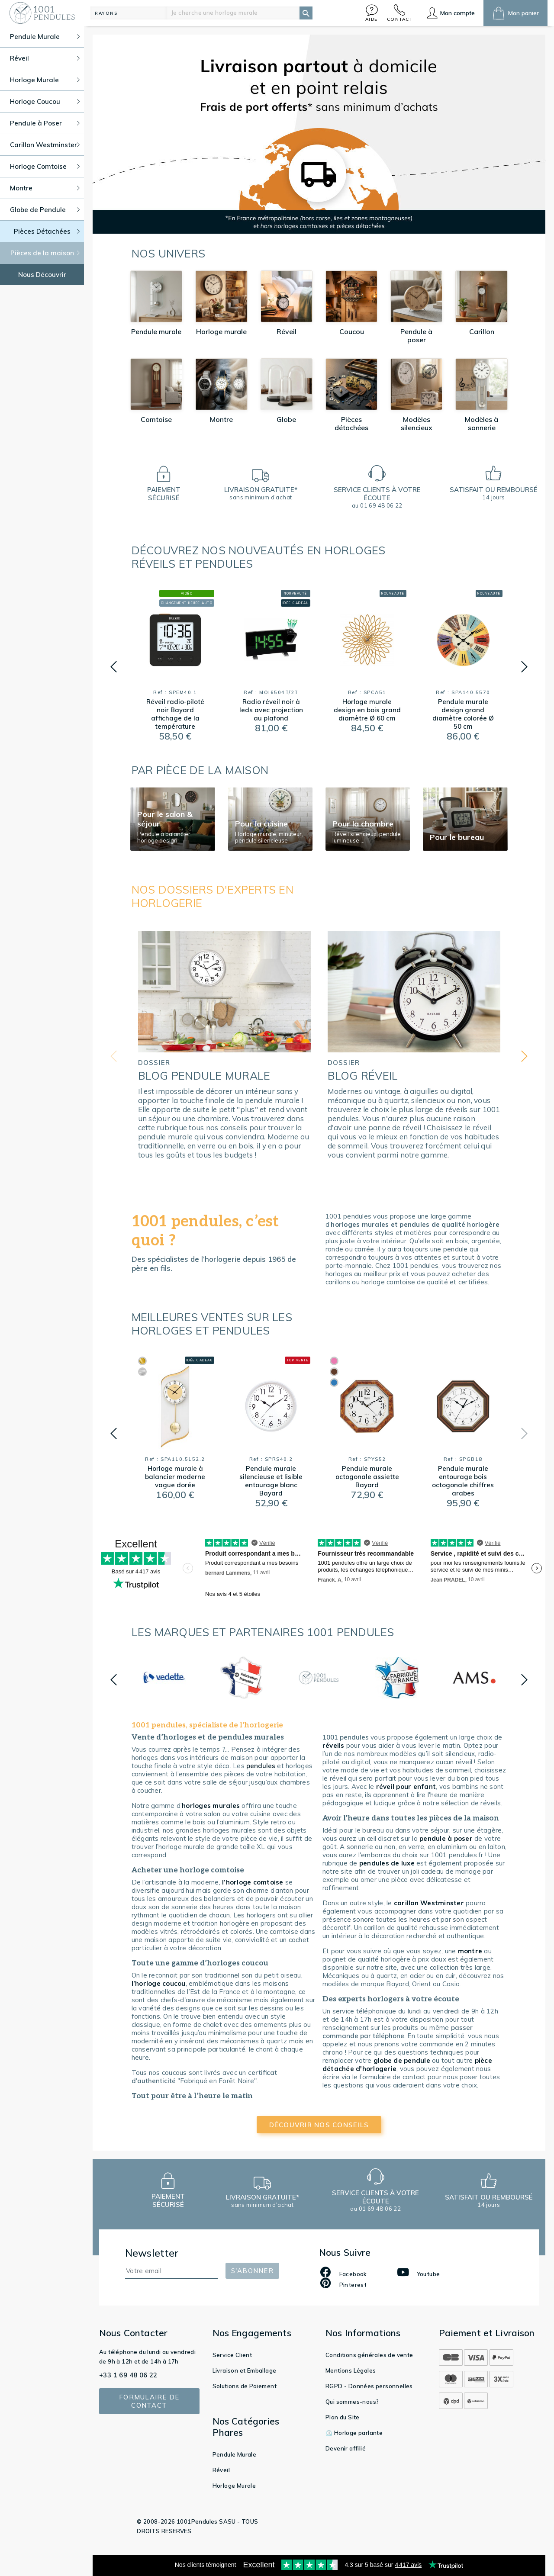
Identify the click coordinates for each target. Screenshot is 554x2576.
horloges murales (212, 1805)
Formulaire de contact (149, 2401)
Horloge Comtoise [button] (45, 166)
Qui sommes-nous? (352, 2401)
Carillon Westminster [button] (45, 145)
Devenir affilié (345, 2448)
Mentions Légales (350, 2370)
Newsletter (152, 2253)
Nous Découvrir (42, 274)
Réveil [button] (45, 58)
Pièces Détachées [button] (47, 231)
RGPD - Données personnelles (369, 2386)
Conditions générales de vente (369, 2354)
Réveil (221, 2470)
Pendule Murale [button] (45, 36)
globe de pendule (402, 2060)
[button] (372, 13)
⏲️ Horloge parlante (354, 2432)
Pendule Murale (235, 2454)
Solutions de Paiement (245, 2386)
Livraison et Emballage (245, 2370)
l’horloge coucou (159, 1983)
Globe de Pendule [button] (45, 210)
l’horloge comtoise (252, 1882)
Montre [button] (45, 188)
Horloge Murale (234, 2485)
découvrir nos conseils (319, 2125)
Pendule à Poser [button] (45, 123)
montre (470, 1951)
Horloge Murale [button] (45, 80)
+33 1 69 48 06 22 (128, 2375)
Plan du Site (342, 2417)
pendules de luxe (387, 1863)
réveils (333, 1745)
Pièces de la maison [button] (45, 253)
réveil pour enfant (406, 1786)
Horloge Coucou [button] (45, 101)
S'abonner (252, 2271)
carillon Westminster (429, 1903)
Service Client (232, 2354)
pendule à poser (446, 1838)
